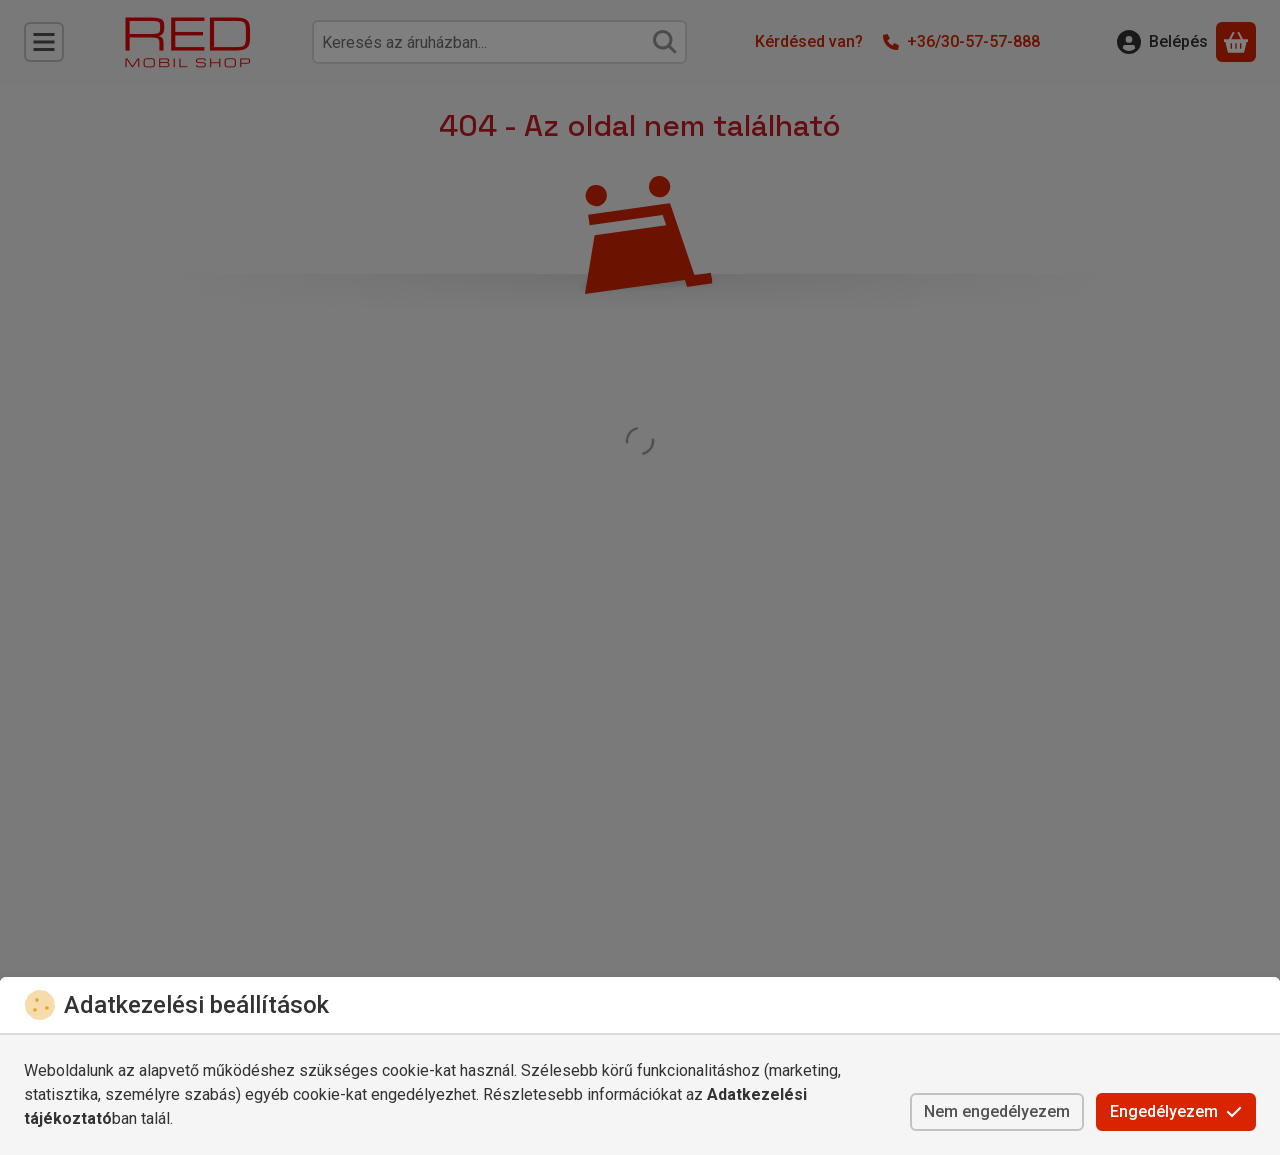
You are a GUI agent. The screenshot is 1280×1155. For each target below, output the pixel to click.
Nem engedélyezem (997, 1111)
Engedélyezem (1176, 1111)
